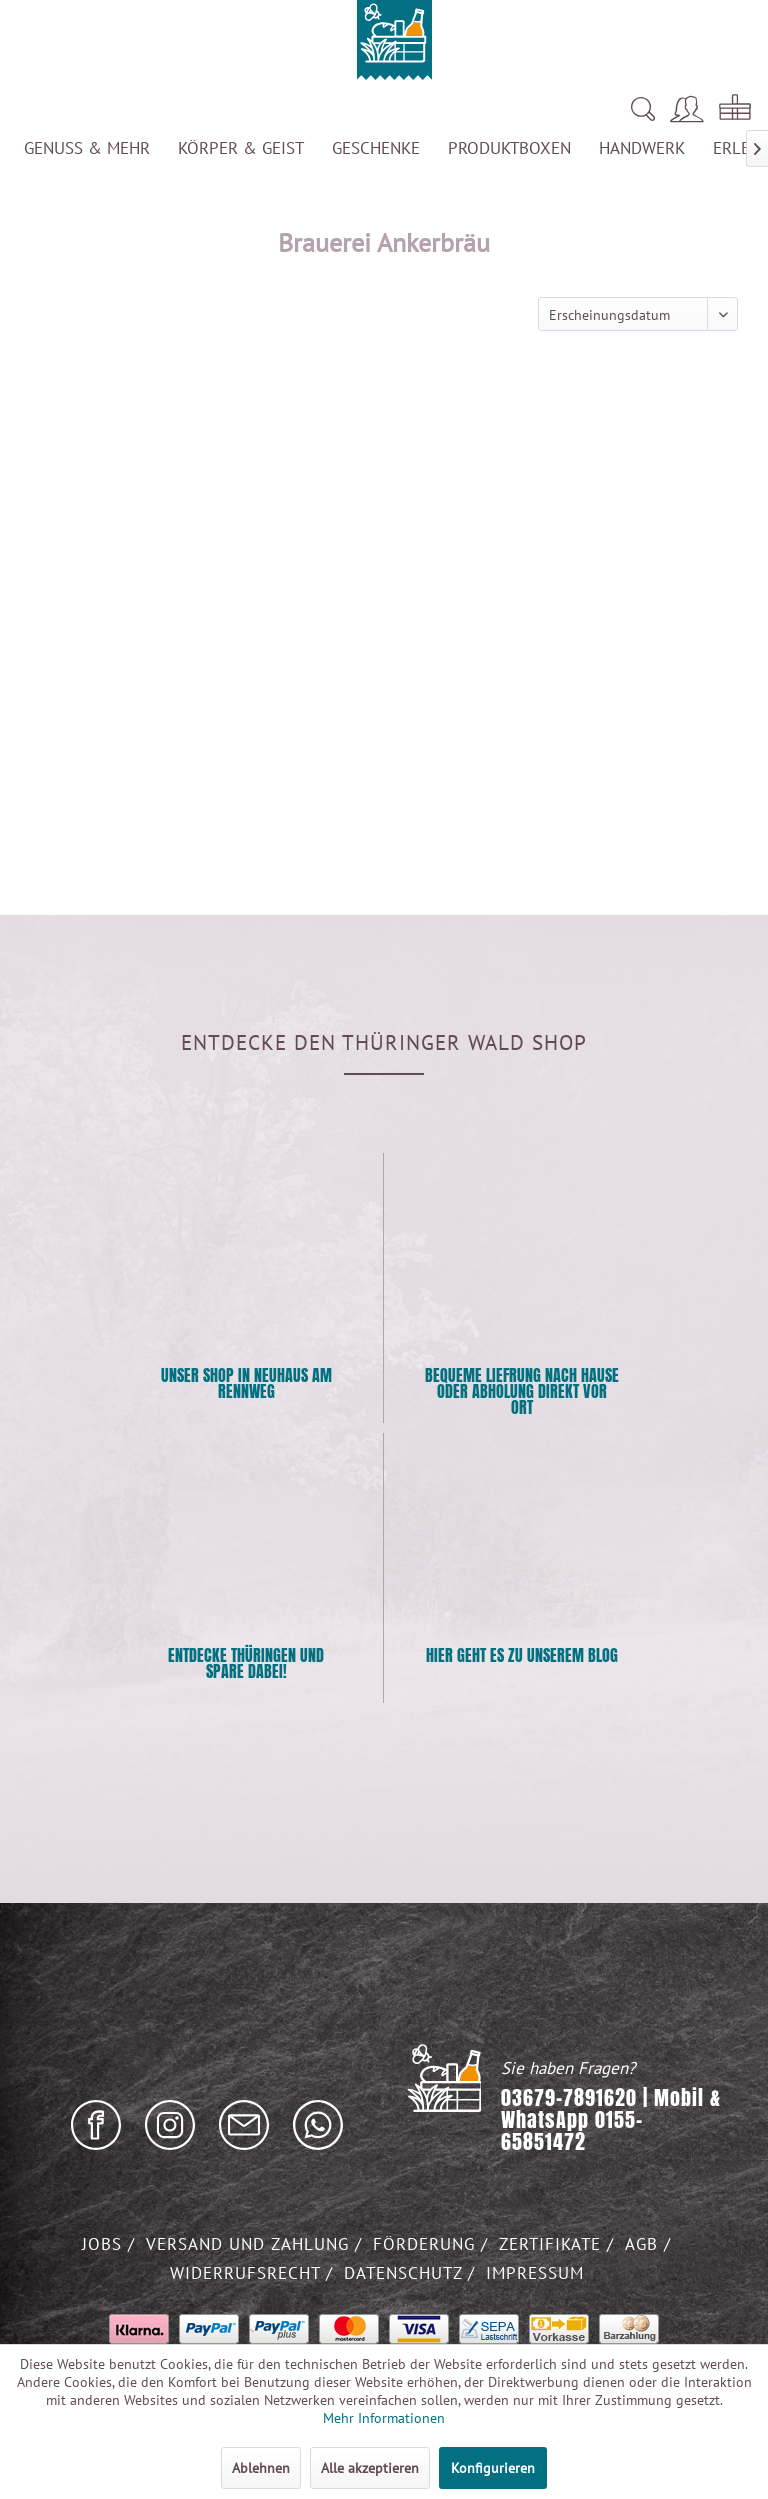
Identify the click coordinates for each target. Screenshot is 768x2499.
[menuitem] (471, 109)
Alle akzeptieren (370, 2468)
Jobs (105, 2244)
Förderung (427, 2244)
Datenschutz (406, 2273)
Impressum (535, 2273)
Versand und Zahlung (250, 2244)
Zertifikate (553, 2244)
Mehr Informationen (384, 2418)
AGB (644, 2244)
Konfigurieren (493, 2468)
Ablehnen (261, 2468)
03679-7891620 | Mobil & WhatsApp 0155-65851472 (611, 2120)
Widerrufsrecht (248, 2273)
